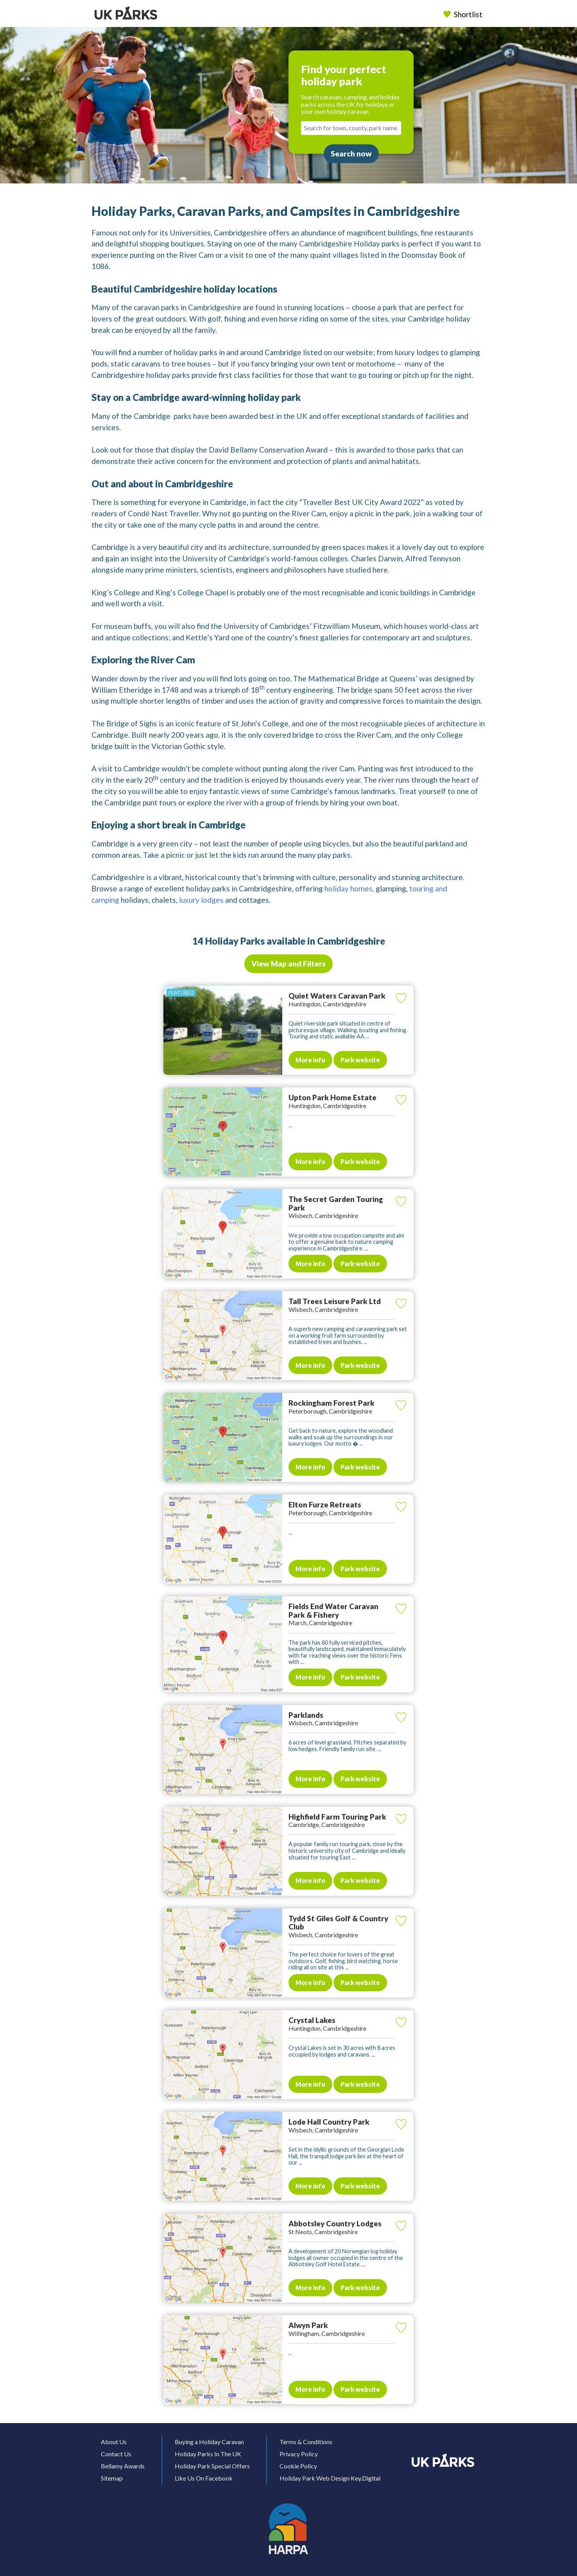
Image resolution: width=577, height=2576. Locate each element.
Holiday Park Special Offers (212, 2466)
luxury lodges (201, 899)
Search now (351, 153)
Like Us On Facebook (204, 2478)
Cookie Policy (298, 2466)
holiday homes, (349, 888)
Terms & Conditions (306, 2441)
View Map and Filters (288, 963)
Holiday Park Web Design (314, 2478)
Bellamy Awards (123, 2466)
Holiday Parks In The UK (208, 2453)
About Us (114, 2441)
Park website (360, 1059)
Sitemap (112, 2478)
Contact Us (116, 2453)
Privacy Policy (299, 2453)
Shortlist (463, 14)
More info (310, 1059)
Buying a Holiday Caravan (209, 2441)
